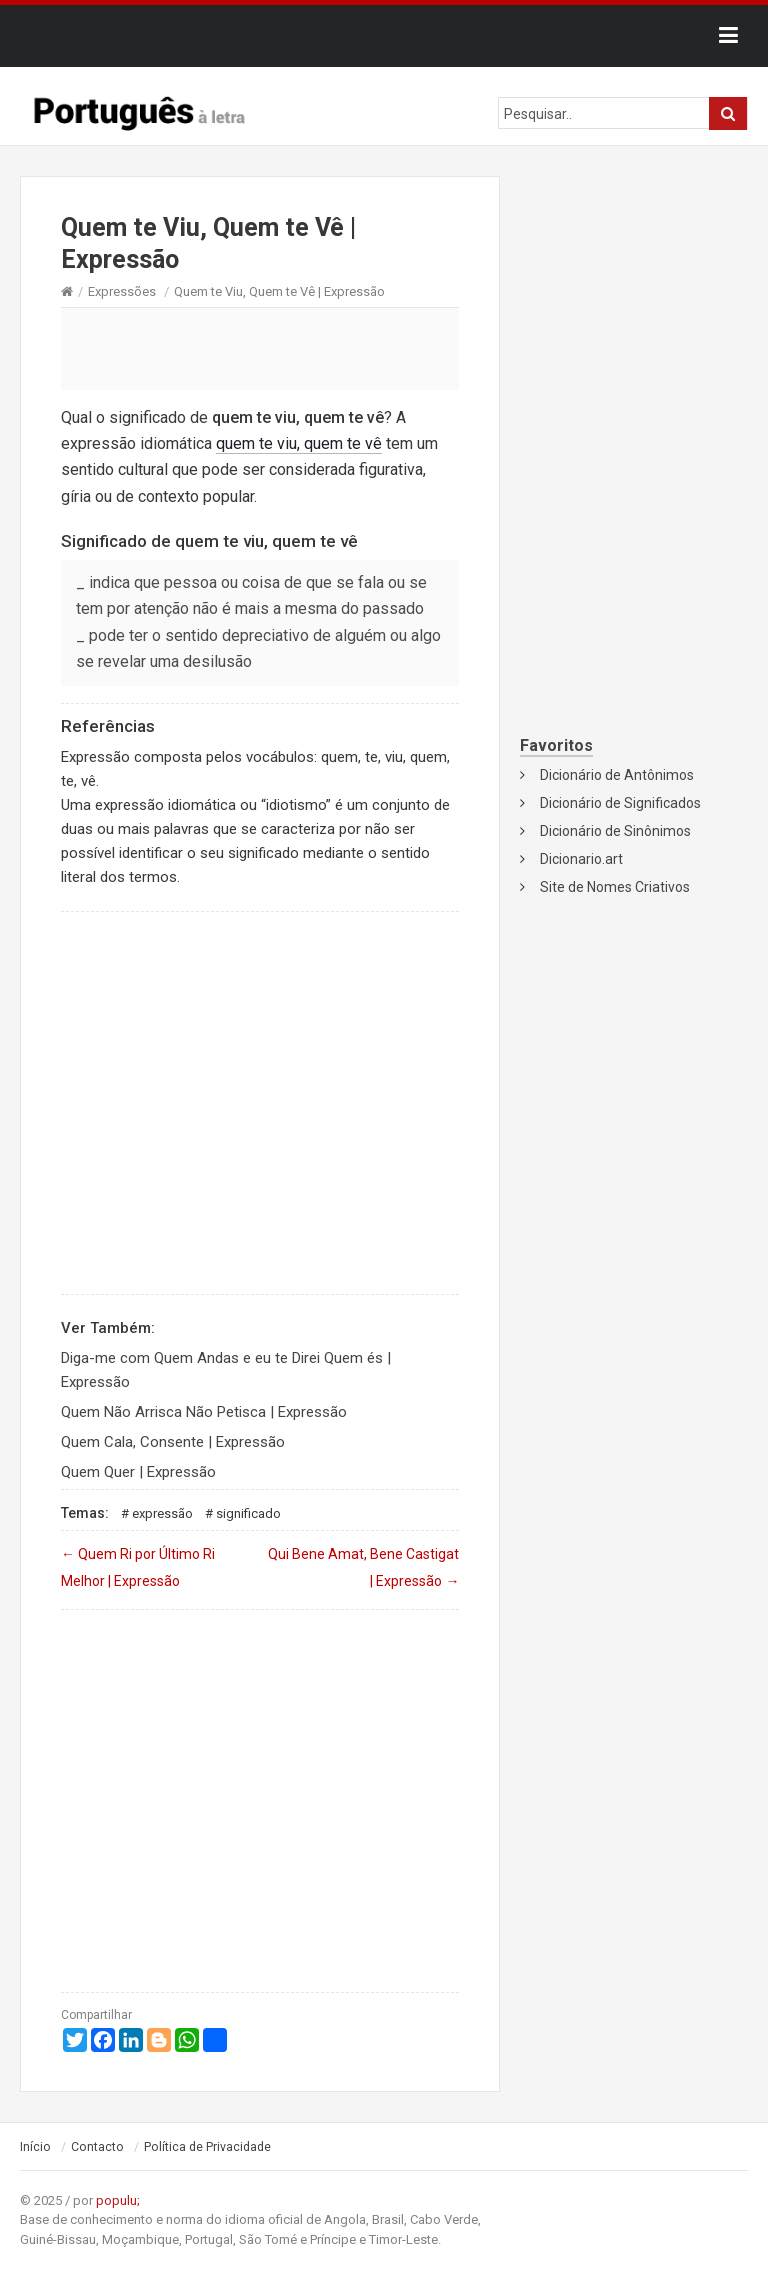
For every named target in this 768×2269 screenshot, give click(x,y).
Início (35, 2147)
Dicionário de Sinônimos (615, 831)
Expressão (162, 1513)
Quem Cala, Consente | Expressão (173, 1442)
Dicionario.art (581, 859)
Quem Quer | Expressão (138, 1472)
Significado (248, 1513)
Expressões (122, 291)
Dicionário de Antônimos (617, 775)
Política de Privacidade (207, 2147)
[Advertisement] (260, 348)
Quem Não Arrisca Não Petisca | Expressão (204, 1412)
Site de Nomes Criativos (615, 887)
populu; (118, 2200)
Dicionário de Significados (620, 803)
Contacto (97, 2147)
